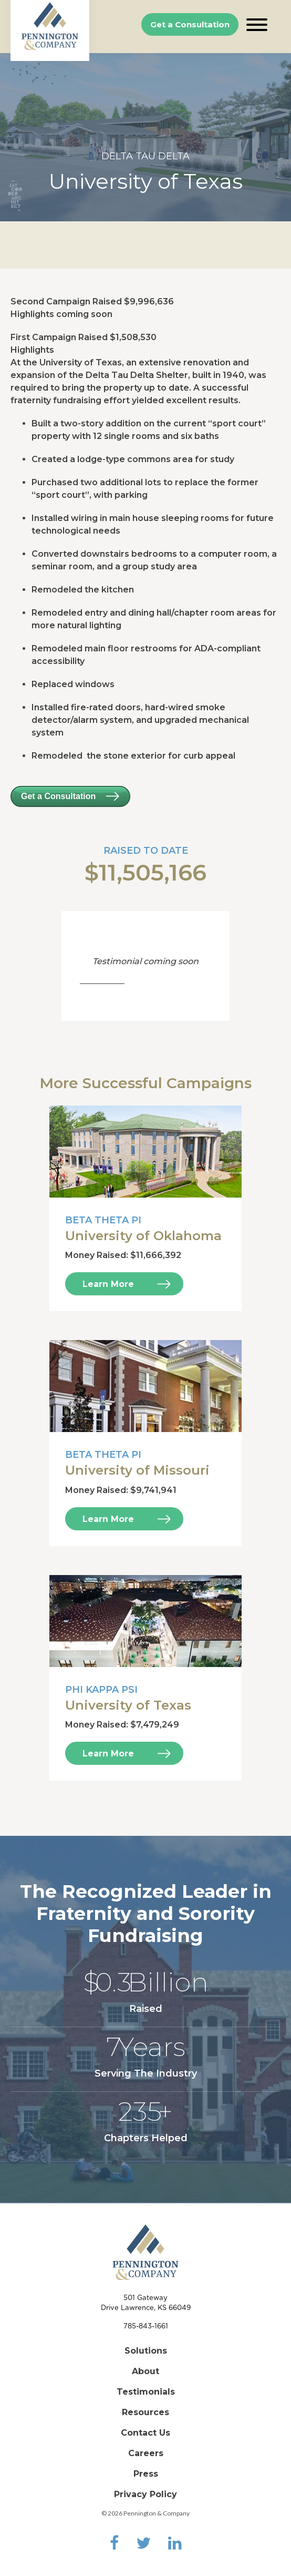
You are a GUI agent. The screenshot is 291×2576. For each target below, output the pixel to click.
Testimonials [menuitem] (146, 2392)
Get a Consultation (190, 24)
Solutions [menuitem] (145, 2351)
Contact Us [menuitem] (145, 2433)
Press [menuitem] (145, 2474)
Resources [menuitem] (145, 2412)
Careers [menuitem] (145, 2453)
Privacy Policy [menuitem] (145, 2494)
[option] (145, 137)
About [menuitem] (145, 2371)
